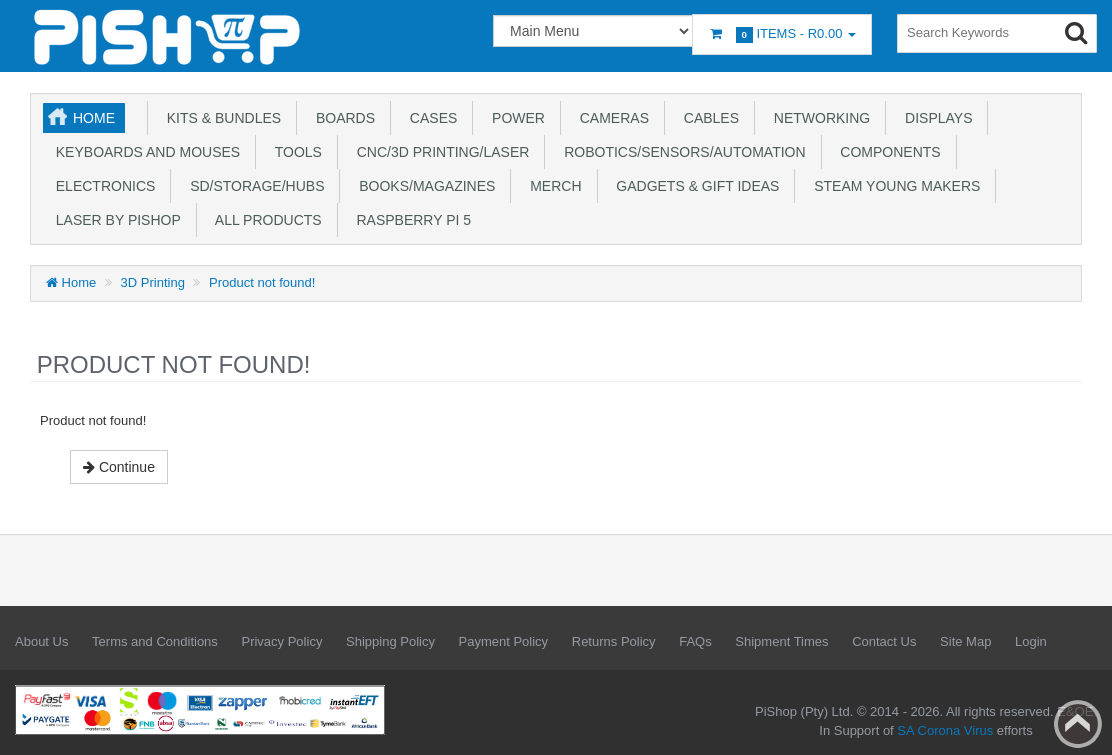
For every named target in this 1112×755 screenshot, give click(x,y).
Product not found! (262, 282)
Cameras (610, 118)
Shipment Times (781, 641)
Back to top (1078, 724)
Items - (782, 34)
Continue (119, 467)
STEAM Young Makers (893, 186)
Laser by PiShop (114, 220)
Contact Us (884, 641)
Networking (818, 118)
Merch (551, 186)
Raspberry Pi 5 (410, 220)
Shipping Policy (390, 641)
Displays (934, 118)
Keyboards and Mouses (144, 152)
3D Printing (153, 282)
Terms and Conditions (155, 641)
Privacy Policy (281, 641)
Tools (294, 152)
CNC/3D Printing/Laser (439, 152)
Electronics (101, 186)
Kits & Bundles (220, 118)
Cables (707, 118)
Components (887, 152)
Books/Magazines (423, 186)
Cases (429, 118)
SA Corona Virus (945, 730)
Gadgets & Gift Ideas (694, 186)
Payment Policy (504, 641)
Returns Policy (614, 641)
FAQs (695, 641)
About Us (41, 641)
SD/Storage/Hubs (253, 186)
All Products (265, 220)
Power (514, 118)
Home (94, 118)
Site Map (965, 641)
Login (1031, 641)
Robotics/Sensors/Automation (680, 152)
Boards (341, 118)
